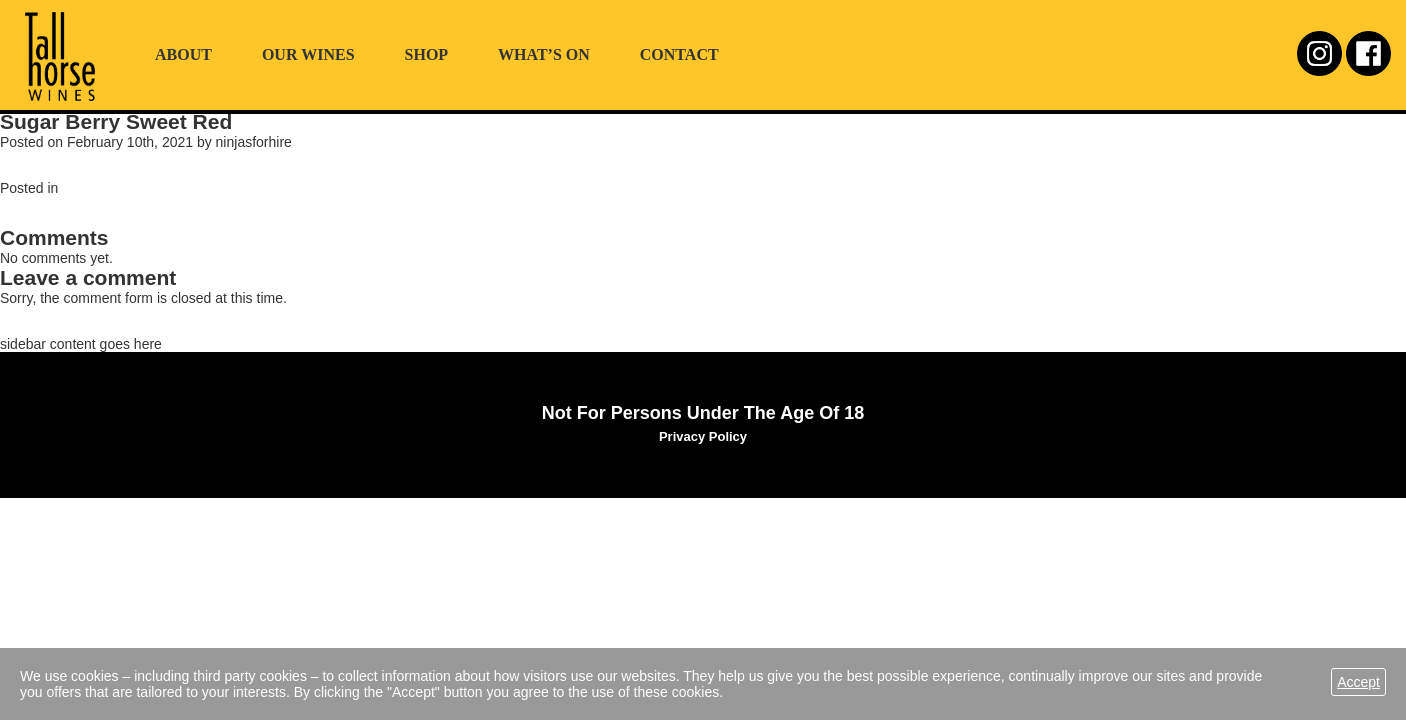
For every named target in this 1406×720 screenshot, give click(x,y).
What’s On (544, 54)
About (183, 54)
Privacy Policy (703, 436)
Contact (679, 54)
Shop (427, 54)
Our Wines (308, 54)
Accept (1358, 682)
